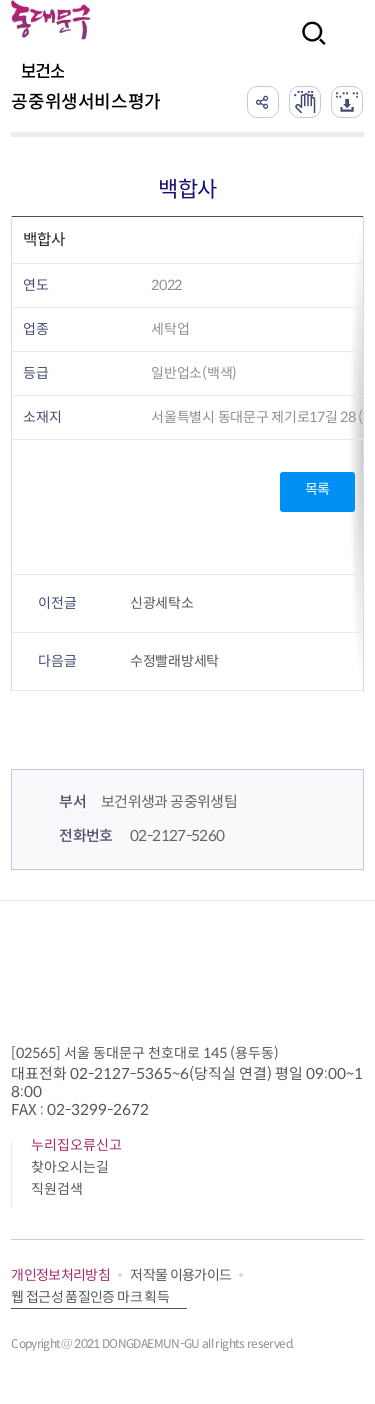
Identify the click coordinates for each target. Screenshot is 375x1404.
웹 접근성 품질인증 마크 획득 (90, 1297)
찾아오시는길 (70, 1167)
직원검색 (57, 1189)
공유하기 (263, 102)
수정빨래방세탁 (174, 661)
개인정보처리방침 (60, 1275)
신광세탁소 (162, 603)
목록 (317, 489)
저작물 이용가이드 (180, 1275)
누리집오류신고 (76, 1145)
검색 (308, 46)
